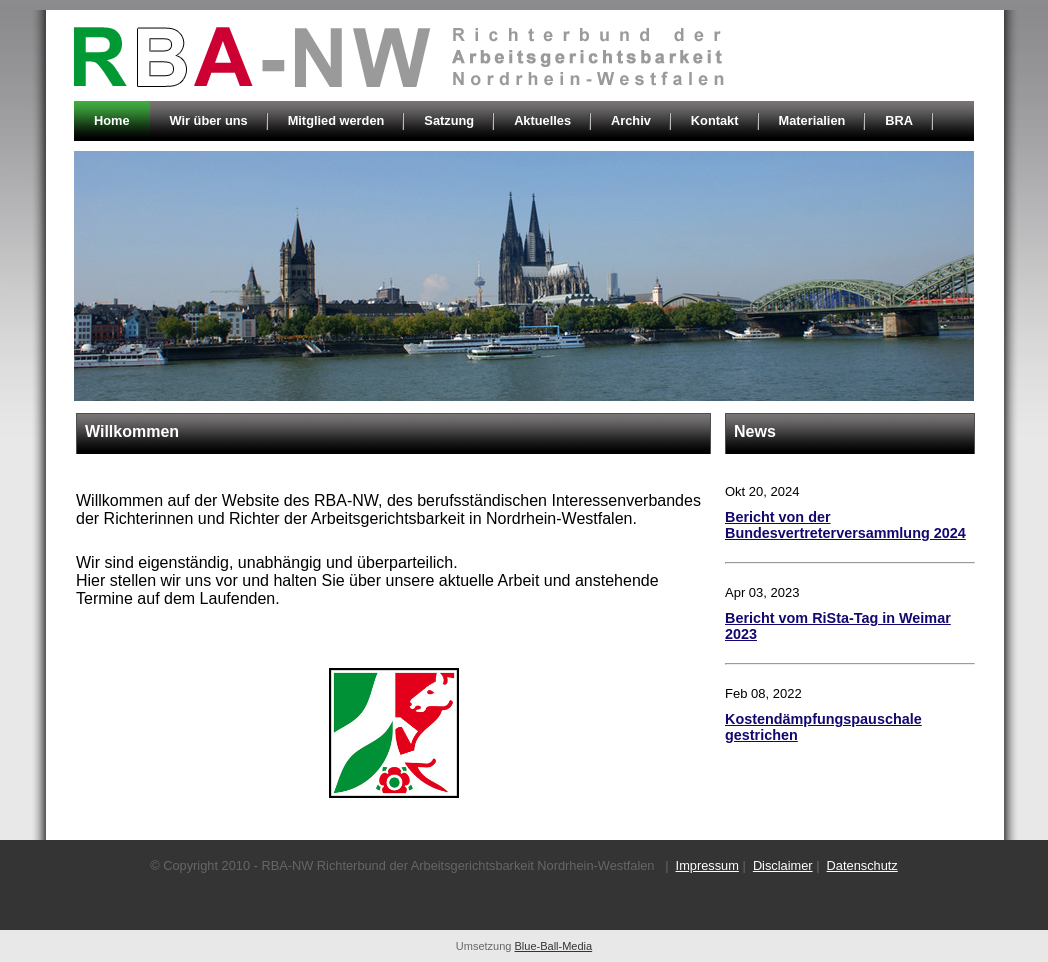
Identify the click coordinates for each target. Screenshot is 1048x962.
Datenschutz (862, 865)
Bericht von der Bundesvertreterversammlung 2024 (845, 525)
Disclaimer (783, 865)
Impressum (707, 865)
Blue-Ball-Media (554, 946)
